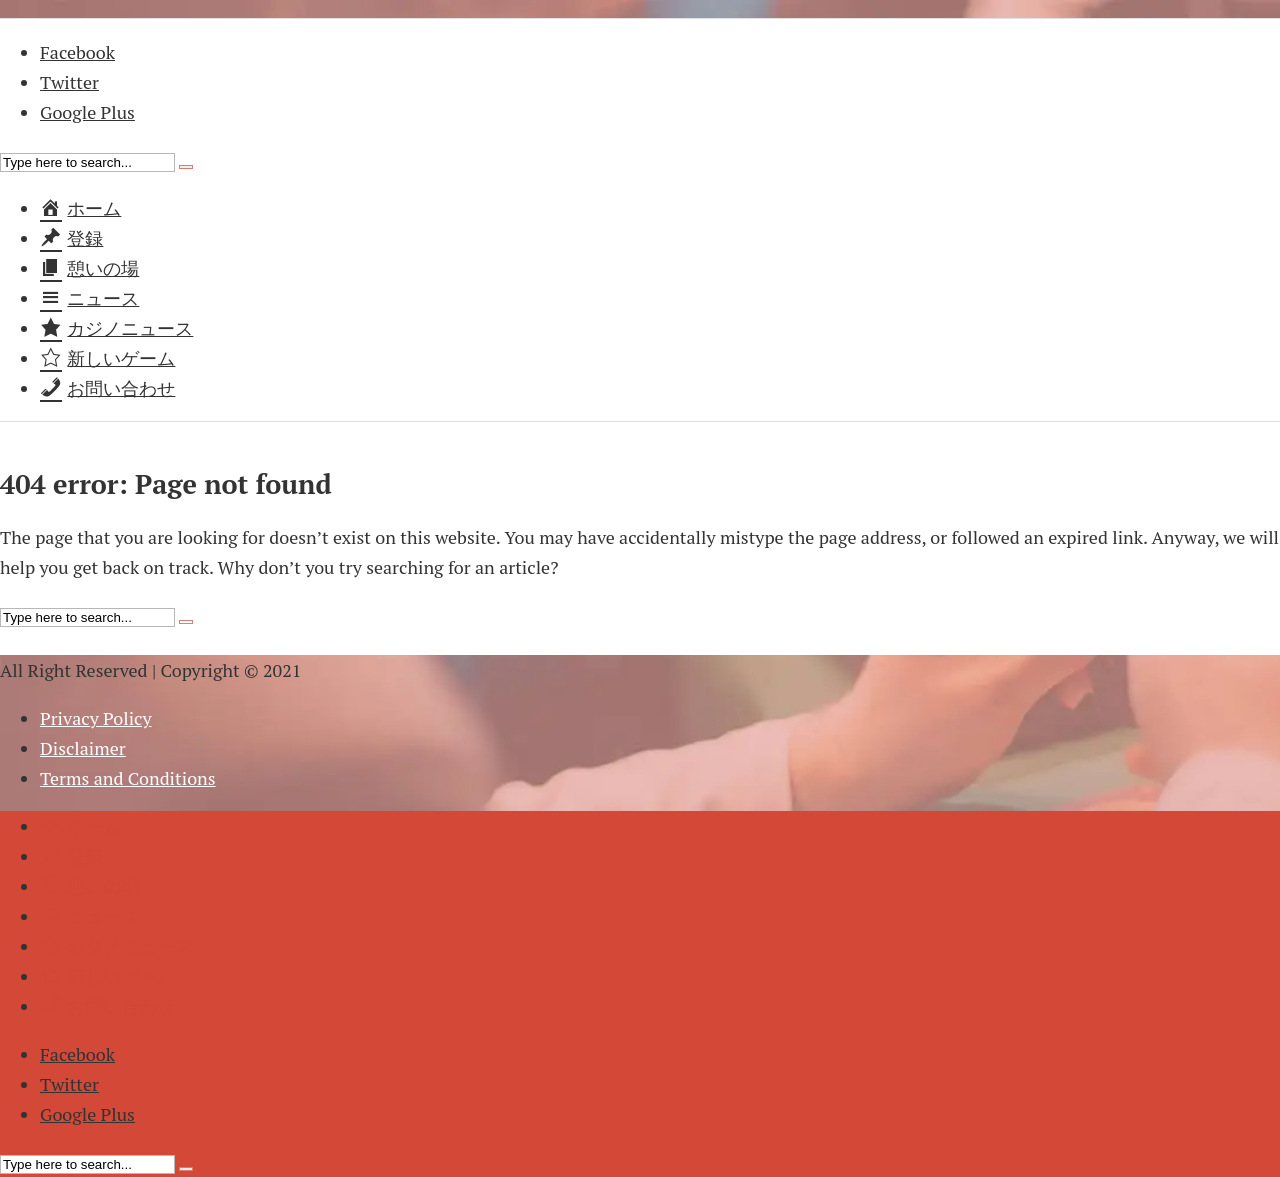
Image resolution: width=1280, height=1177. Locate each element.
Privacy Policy (96, 718)
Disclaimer (83, 748)
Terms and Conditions (128, 778)
